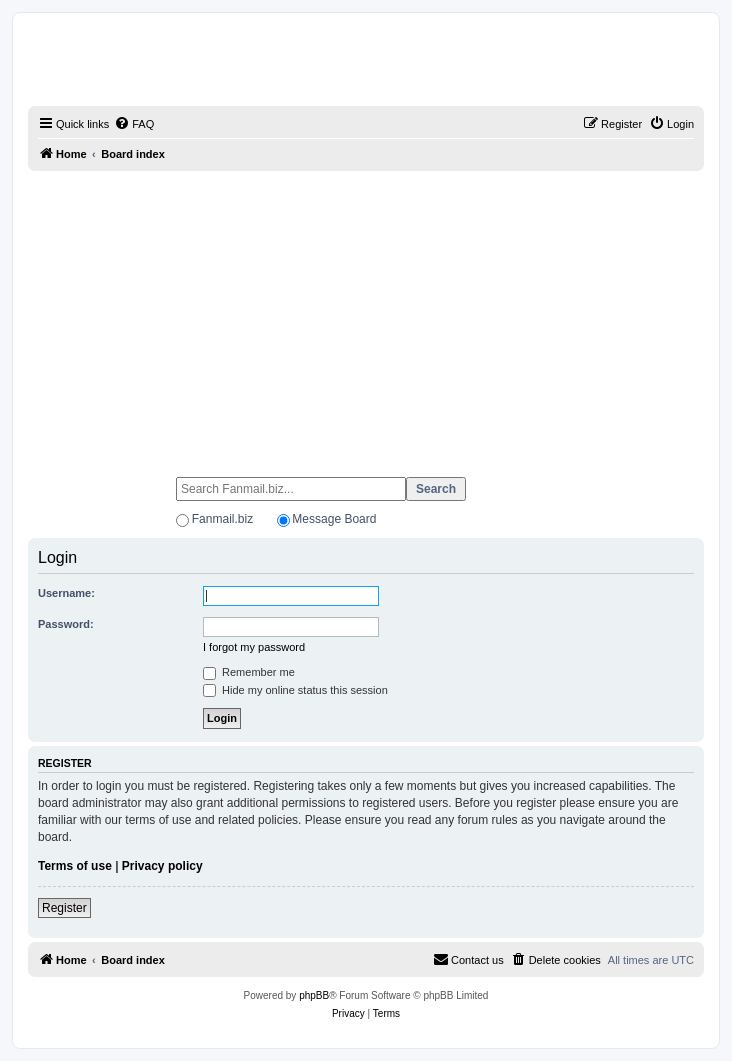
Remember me (249, 672)
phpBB (314, 995)
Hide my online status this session (295, 690)
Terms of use (75, 866)
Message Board (334, 519)
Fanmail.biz (222, 519)
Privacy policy (162, 866)
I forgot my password (254, 647)
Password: (66, 624)
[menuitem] (134, 124)
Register (64, 908)
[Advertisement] (366, 315)
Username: (66, 593)
